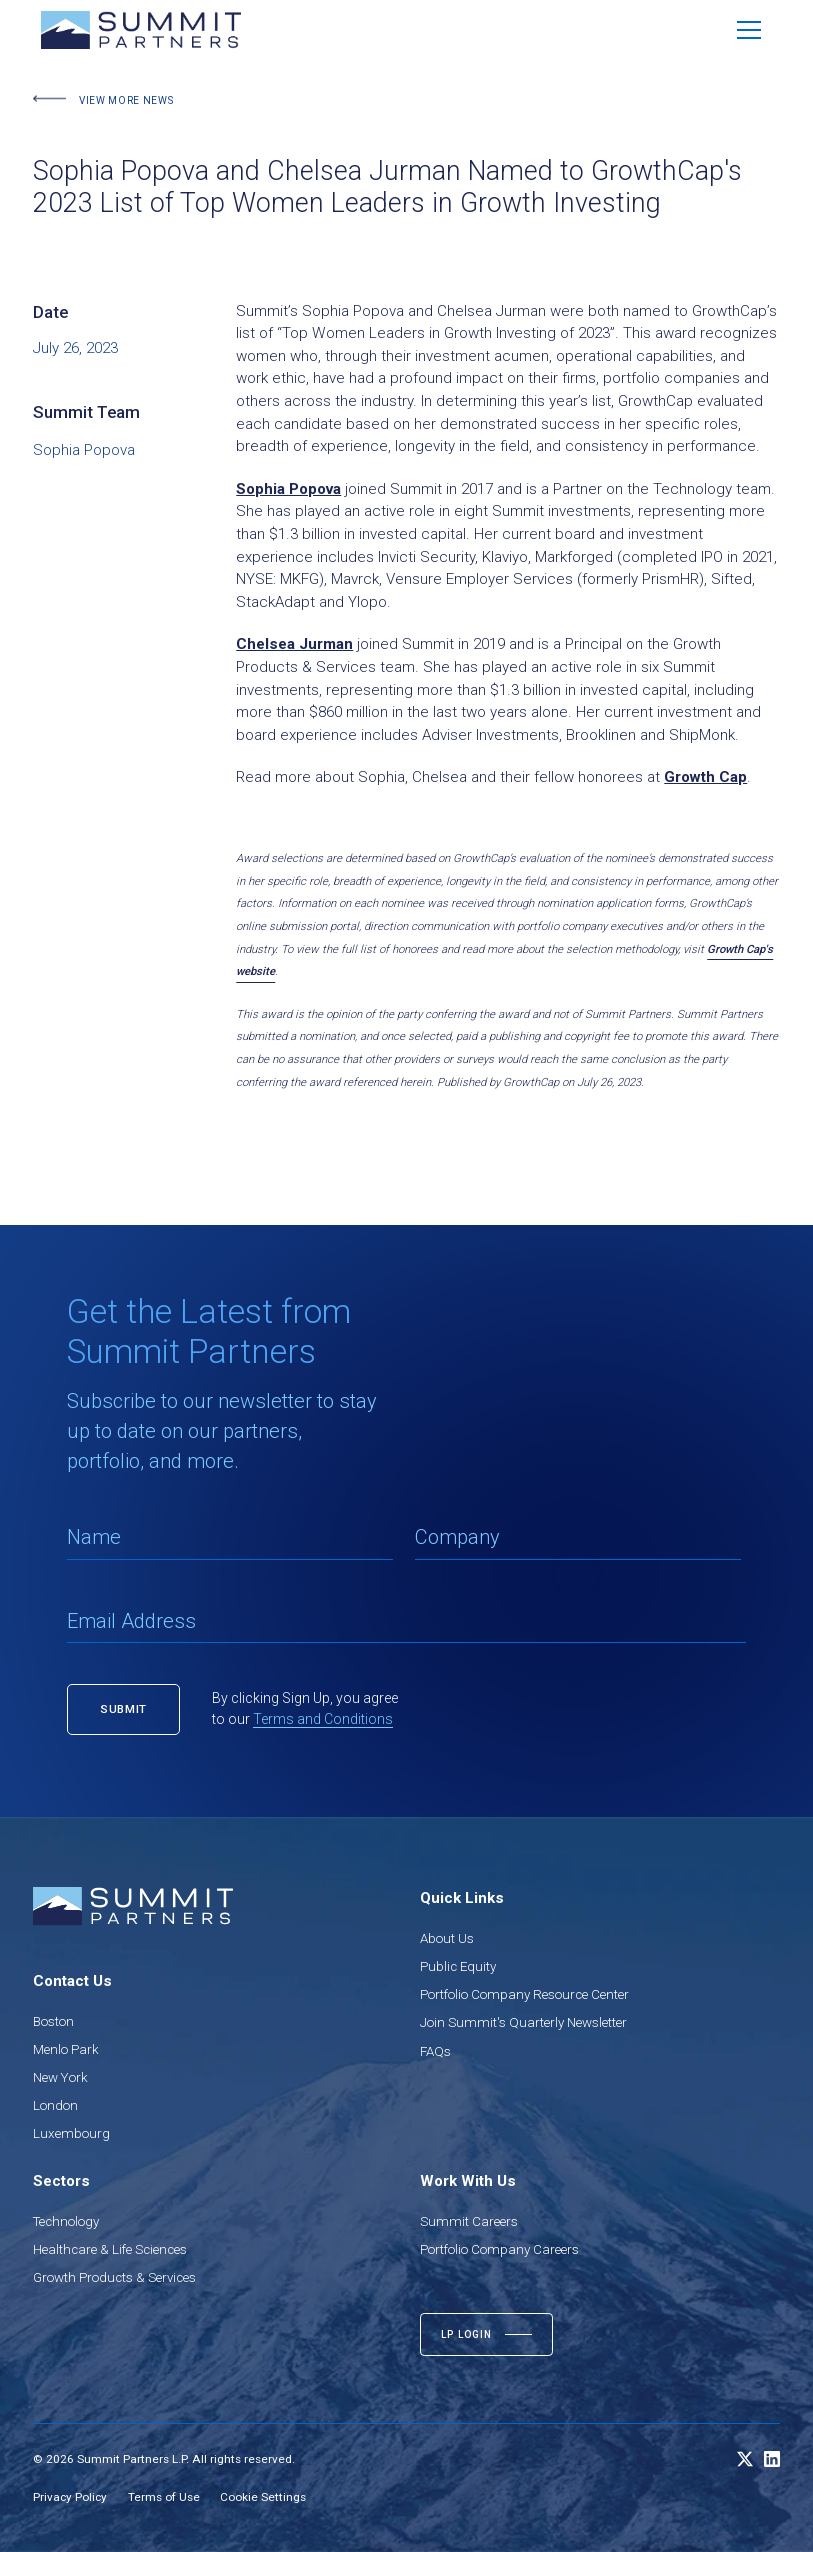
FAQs (435, 2051)
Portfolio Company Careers (499, 2249)
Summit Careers (469, 2221)
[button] (749, 30)
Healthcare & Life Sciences (110, 2249)
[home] (141, 30)
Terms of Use (164, 2497)
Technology (66, 2221)
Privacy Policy (70, 2497)
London (55, 2105)
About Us (447, 1938)
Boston (53, 2021)
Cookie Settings (263, 2497)
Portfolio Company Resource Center (524, 1994)
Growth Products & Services (114, 2277)
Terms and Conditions (323, 1719)
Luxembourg (71, 2133)
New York (60, 2077)
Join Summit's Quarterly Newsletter (523, 2022)
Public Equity (458, 1966)
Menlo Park (66, 2049)
